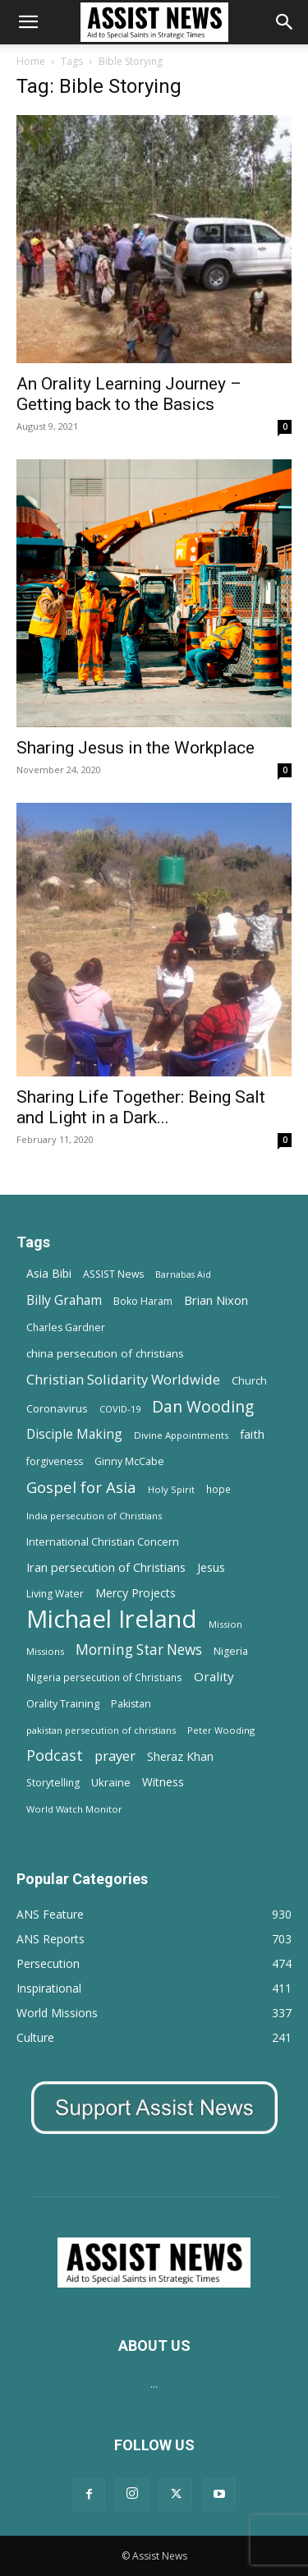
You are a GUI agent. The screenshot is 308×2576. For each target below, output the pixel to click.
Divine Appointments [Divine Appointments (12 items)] (181, 1435)
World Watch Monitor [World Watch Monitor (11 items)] (74, 1809)
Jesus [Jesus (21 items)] (211, 1567)
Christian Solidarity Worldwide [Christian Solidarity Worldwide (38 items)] (123, 1379)
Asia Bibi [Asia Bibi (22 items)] (48, 1273)
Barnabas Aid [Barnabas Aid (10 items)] (183, 1274)
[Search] (285, 22)
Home (30, 61)
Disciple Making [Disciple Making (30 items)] (74, 1434)
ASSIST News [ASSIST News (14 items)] (113, 1274)
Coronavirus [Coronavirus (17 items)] (57, 1408)
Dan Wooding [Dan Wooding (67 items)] (203, 1406)
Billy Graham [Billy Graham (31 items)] (64, 1300)
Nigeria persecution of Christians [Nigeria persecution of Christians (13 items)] (104, 1677)
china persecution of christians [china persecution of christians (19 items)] (105, 1353)
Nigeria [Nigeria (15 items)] (231, 1651)
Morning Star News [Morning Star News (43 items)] (139, 1649)
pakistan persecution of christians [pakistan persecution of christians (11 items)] (101, 1730)
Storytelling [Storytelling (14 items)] (53, 1783)
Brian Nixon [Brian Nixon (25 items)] (216, 1300)
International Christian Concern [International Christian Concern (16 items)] (102, 1541)
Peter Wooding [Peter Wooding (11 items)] (221, 1730)
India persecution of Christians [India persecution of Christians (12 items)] (94, 1515)
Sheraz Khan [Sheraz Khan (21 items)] (180, 1756)
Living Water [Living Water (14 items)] (55, 1594)
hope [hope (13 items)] (218, 1488)
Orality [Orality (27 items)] (214, 1676)
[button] (28, 22)
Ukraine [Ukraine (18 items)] (111, 1782)
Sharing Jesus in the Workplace (135, 748)
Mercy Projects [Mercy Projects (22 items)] (135, 1593)
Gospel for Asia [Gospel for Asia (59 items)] (81, 1486)
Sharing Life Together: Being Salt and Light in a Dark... (140, 1107)
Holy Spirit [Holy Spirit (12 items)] (171, 1489)
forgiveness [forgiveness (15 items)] (54, 1461)
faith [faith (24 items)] (252, 1434)
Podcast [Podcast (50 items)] (54, 1755)
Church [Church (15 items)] (249, 1381)
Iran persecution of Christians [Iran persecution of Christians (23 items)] (106, 1567)
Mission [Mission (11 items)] (225, 1624)
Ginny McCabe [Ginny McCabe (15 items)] (129, 1461)
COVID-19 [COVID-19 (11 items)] (119, 1409)
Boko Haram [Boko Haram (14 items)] (142, 1301)
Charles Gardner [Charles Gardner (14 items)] (65, 1327)
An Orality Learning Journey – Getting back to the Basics (128, 394)
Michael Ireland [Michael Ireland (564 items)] (111, 1619)
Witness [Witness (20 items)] (163, 1782)
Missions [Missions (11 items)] (45, 1651)
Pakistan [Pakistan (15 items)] (131, 1704)
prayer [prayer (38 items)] (115, 1755)
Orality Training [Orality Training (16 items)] (62, 1703)
